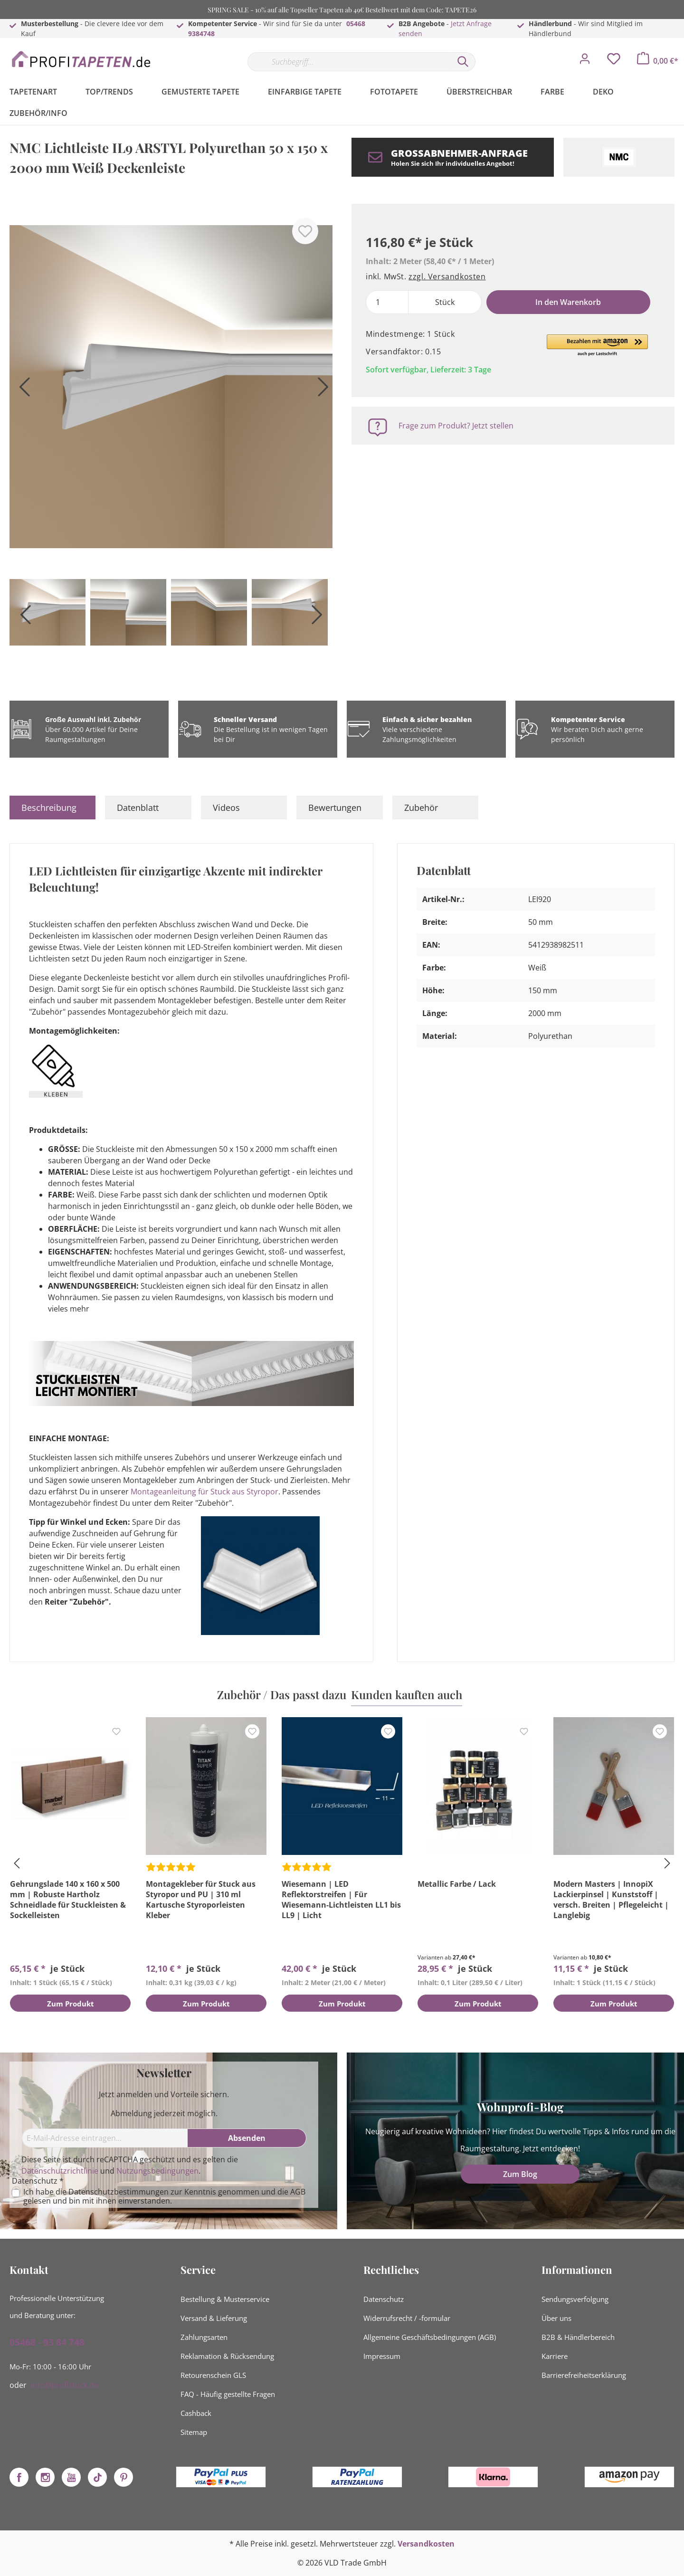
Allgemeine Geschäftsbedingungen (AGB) (429, 2337)
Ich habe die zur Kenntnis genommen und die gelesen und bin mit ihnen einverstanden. (164, 2196)
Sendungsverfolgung (575, 2299)
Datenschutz (383, 2299)
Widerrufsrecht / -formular (406, 2318)
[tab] (52, 807)
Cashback (195, 2413)
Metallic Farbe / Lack (457, 1884)
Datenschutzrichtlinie (59, 2171)
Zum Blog (520, 2174)
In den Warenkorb (568, 302)
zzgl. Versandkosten (446, 276)
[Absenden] (247, 2138)
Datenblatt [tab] (138, 807)
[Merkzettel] (614, 61)
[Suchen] (463, 61)
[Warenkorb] (657, 61)
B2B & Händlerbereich (578, 2337)
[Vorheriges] (21, 390)
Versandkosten (426, 2543)
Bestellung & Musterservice (224, 2299)
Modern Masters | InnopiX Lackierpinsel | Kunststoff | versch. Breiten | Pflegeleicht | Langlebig (611, 1899)
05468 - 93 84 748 (47, 2342)
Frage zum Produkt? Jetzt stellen (456, 425)
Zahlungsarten (204, 2337)
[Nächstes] (321, 390)
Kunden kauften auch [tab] (406, 1694)
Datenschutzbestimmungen (118, 2191)
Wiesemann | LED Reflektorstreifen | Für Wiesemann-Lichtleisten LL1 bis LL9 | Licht (341, 1899)
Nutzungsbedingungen (157, 2171)
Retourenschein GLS (213, 2375)
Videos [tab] (226, 807)
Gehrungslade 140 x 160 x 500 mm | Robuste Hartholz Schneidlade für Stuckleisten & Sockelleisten (68, 1899)
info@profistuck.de (64, 2385)
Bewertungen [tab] (334, 807)
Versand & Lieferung (213, 2318)
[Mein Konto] (584, 61)
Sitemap (193, 2432)
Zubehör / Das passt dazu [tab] (281, 1694)
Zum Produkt (70, 2004)
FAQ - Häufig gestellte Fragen (227, 2394)
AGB (297, 2191)
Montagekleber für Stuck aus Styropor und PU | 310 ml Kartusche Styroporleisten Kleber (201, 1899)
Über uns (556, 2318)
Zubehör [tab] (421, 807)
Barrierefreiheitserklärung (584, 2375)
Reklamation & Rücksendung (227, 2356)
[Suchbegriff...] (349, 61)
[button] (597, 345)
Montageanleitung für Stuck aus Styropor (204, 1491)
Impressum (381, 2356)
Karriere (555, 2356)
